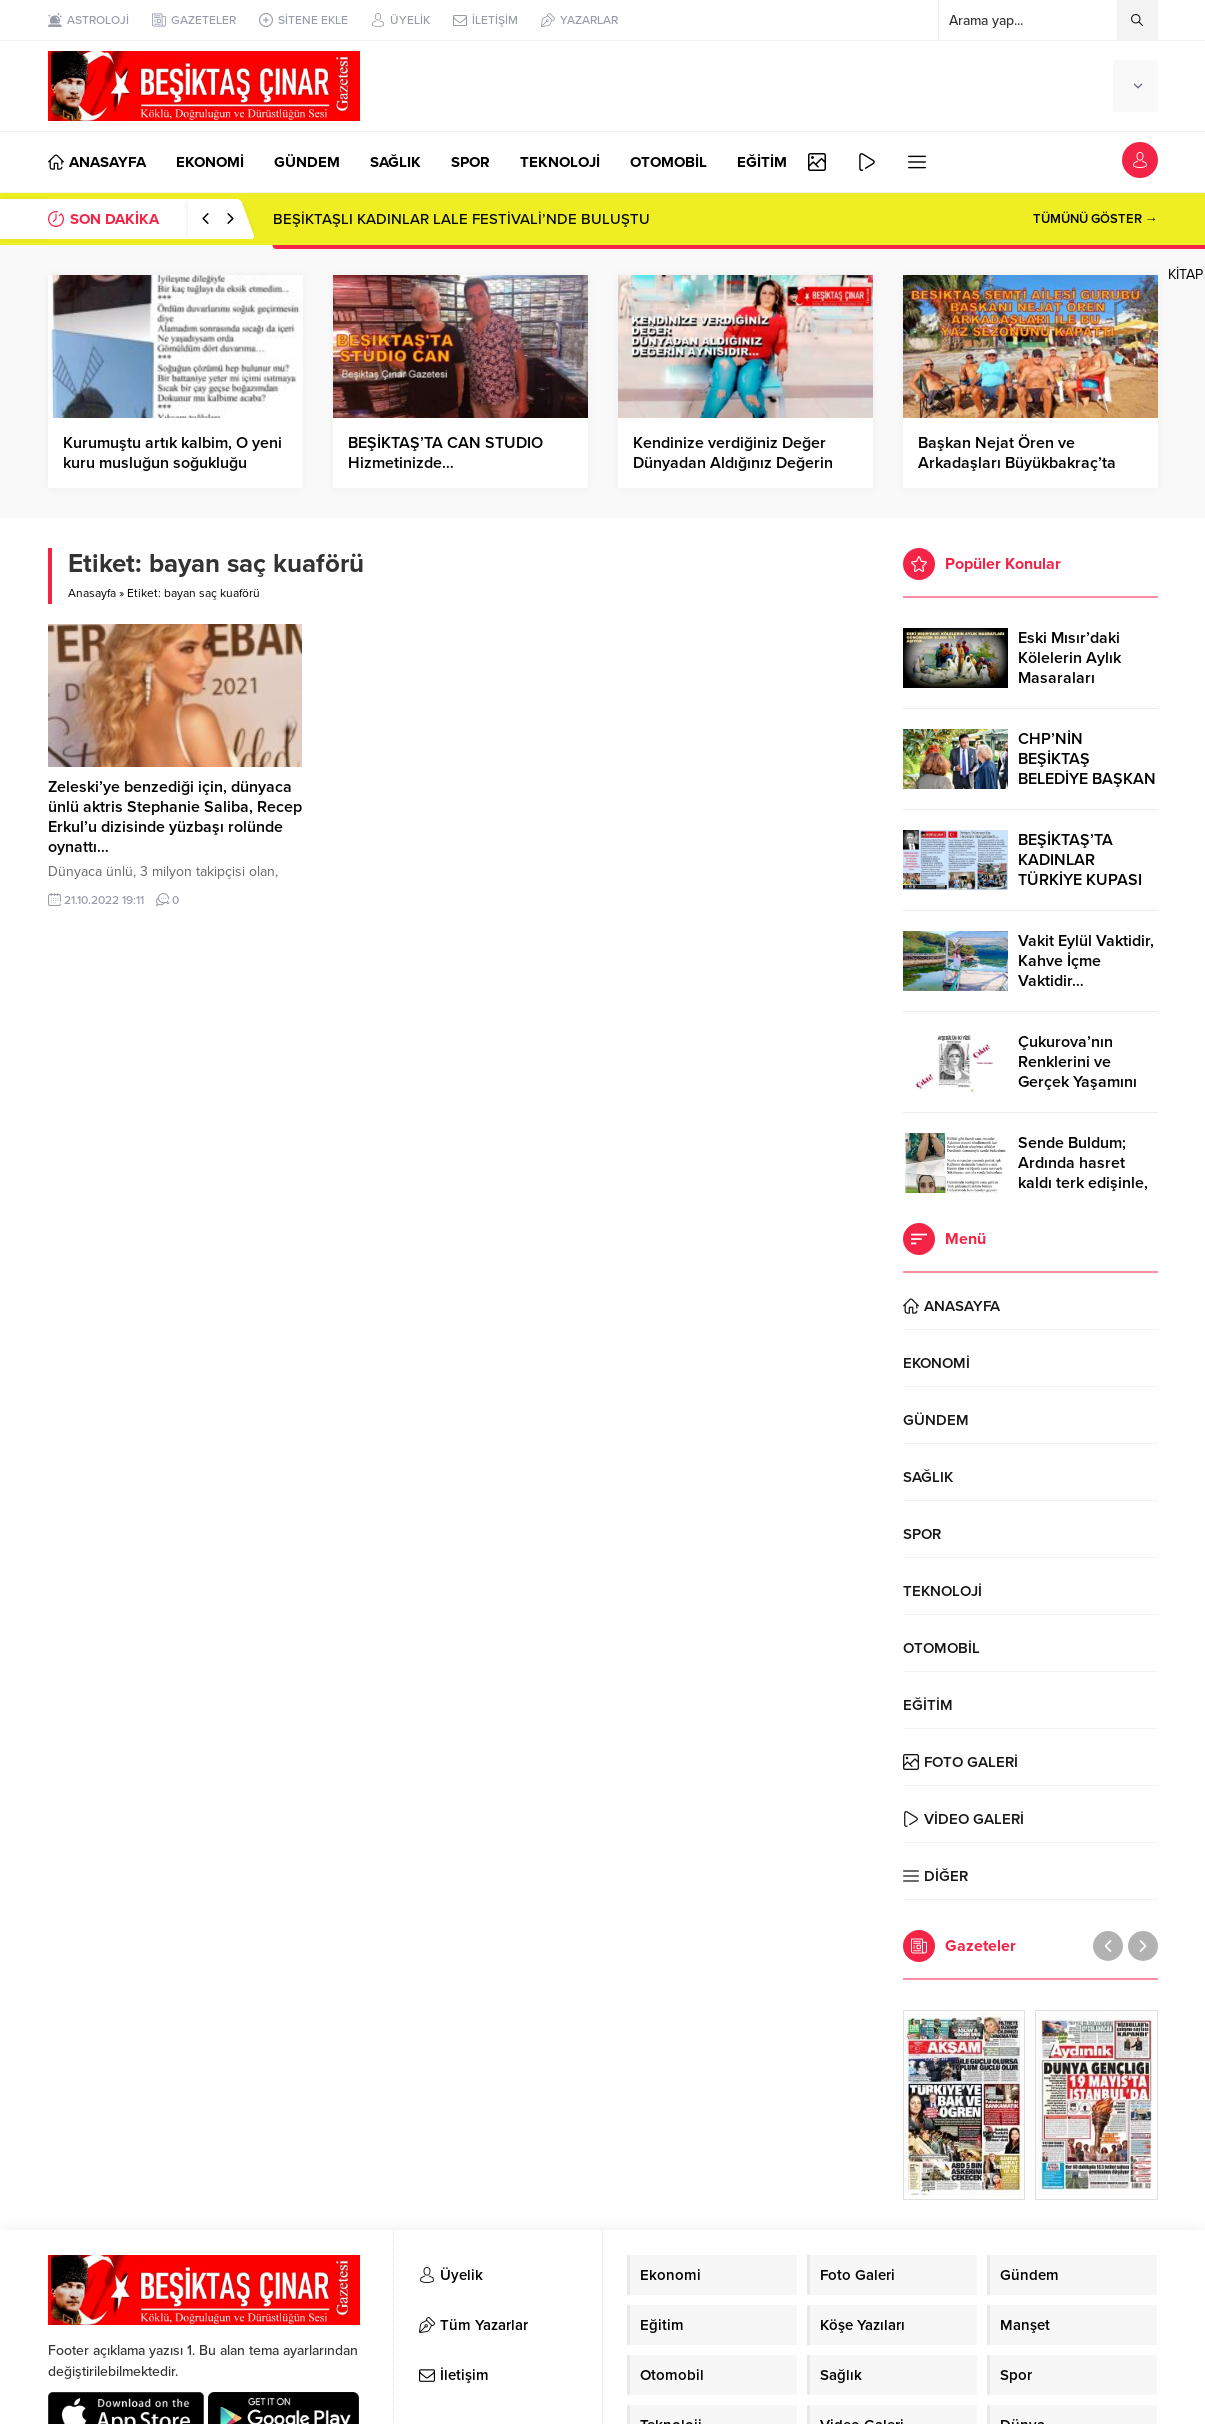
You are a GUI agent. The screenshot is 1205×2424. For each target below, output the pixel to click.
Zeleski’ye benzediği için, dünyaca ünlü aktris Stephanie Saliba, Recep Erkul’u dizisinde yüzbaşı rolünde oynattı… (175, 817)
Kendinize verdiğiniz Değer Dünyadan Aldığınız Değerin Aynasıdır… (733, 463)
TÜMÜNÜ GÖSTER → (1095, 219)
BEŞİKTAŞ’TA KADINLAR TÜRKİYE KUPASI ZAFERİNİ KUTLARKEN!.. (1080, 880)
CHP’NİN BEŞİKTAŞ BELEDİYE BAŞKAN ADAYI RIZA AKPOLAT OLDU (1087, 779)
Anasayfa (92, 593)
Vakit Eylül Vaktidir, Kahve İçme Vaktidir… (1086, 961)
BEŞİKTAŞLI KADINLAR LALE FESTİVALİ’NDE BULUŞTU (461, 219)
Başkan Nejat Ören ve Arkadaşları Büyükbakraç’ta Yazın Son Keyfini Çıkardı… (1017, 463)
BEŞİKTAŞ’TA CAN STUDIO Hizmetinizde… (445, 453)
